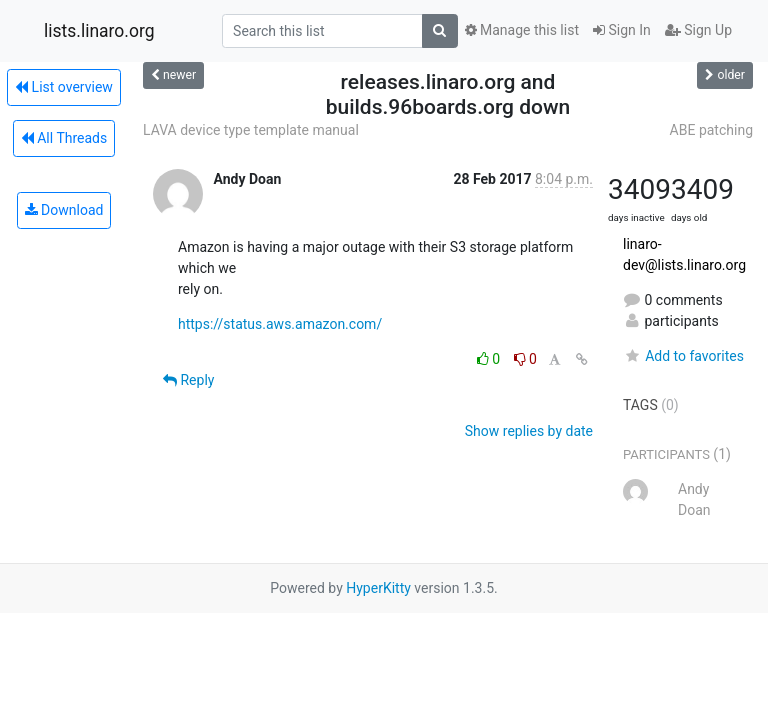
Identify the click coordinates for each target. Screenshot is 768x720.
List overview (64, 87)
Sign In (622, 30)
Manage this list (522, 30)
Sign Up (698, 30)
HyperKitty (378, 588)
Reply (188, 380)
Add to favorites (683, 356)
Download (64, 210)
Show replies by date (529, 431)
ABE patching (711, 130)
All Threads (64, 138)
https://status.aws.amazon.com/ (280, 324)
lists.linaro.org (99, 31)
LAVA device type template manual (251, 130)
